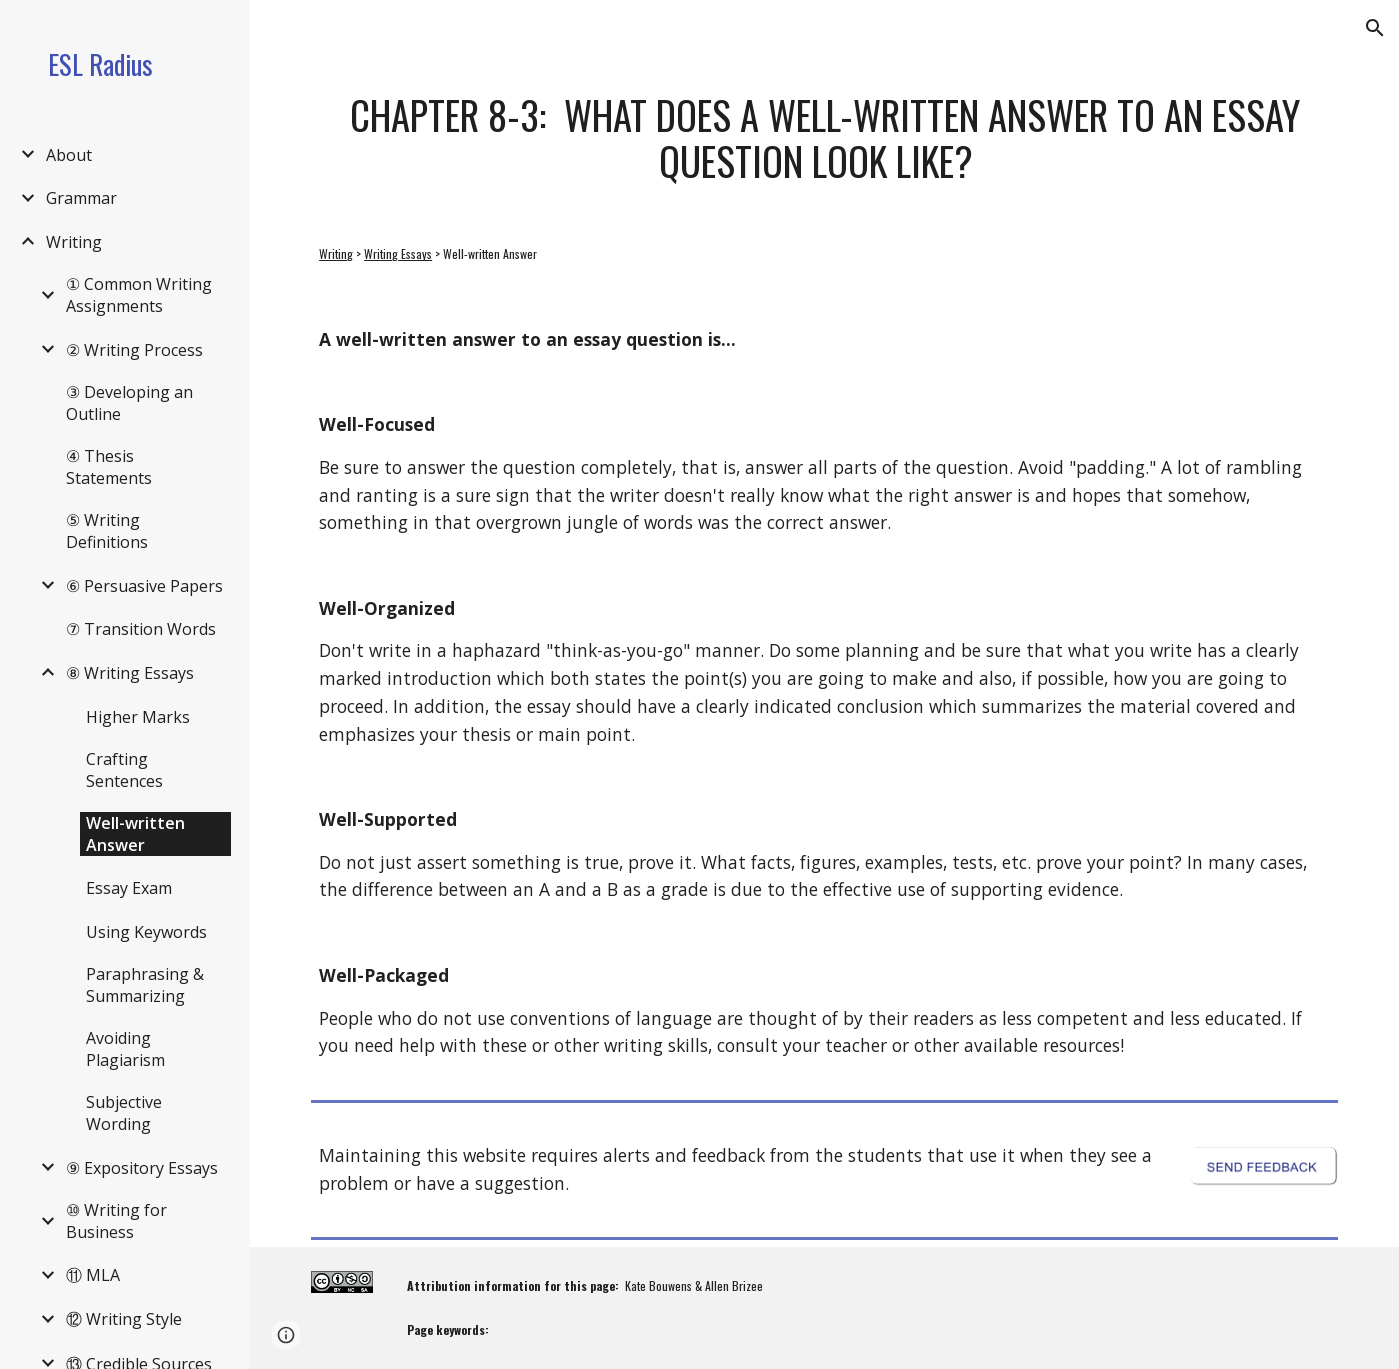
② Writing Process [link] (134, 350)
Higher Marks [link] (138, 717)
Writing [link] (74, 242)
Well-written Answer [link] (135, 834)
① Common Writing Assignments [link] (139, 295)
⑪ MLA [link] (93, 1275)
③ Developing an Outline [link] (129, 403)
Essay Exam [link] (129, 888)
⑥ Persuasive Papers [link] (144, 586)
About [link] (69, 155)
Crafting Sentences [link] (124, 770)
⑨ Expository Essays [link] (142, 1168)
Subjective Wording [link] (124, 1113)
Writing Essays (398, 253)
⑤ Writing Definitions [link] (107, 531)
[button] (1375, 28)
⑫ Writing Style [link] (124, 1319)
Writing (336, 253)
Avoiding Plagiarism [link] (125, 1049)
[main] (824, 137)
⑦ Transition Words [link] (141, 629)
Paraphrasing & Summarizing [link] (145, 985)
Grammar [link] (81, 198)
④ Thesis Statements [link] (109, 467)
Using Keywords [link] (146, 932)
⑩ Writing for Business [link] (116, 1221)
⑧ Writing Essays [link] (130, 673)
